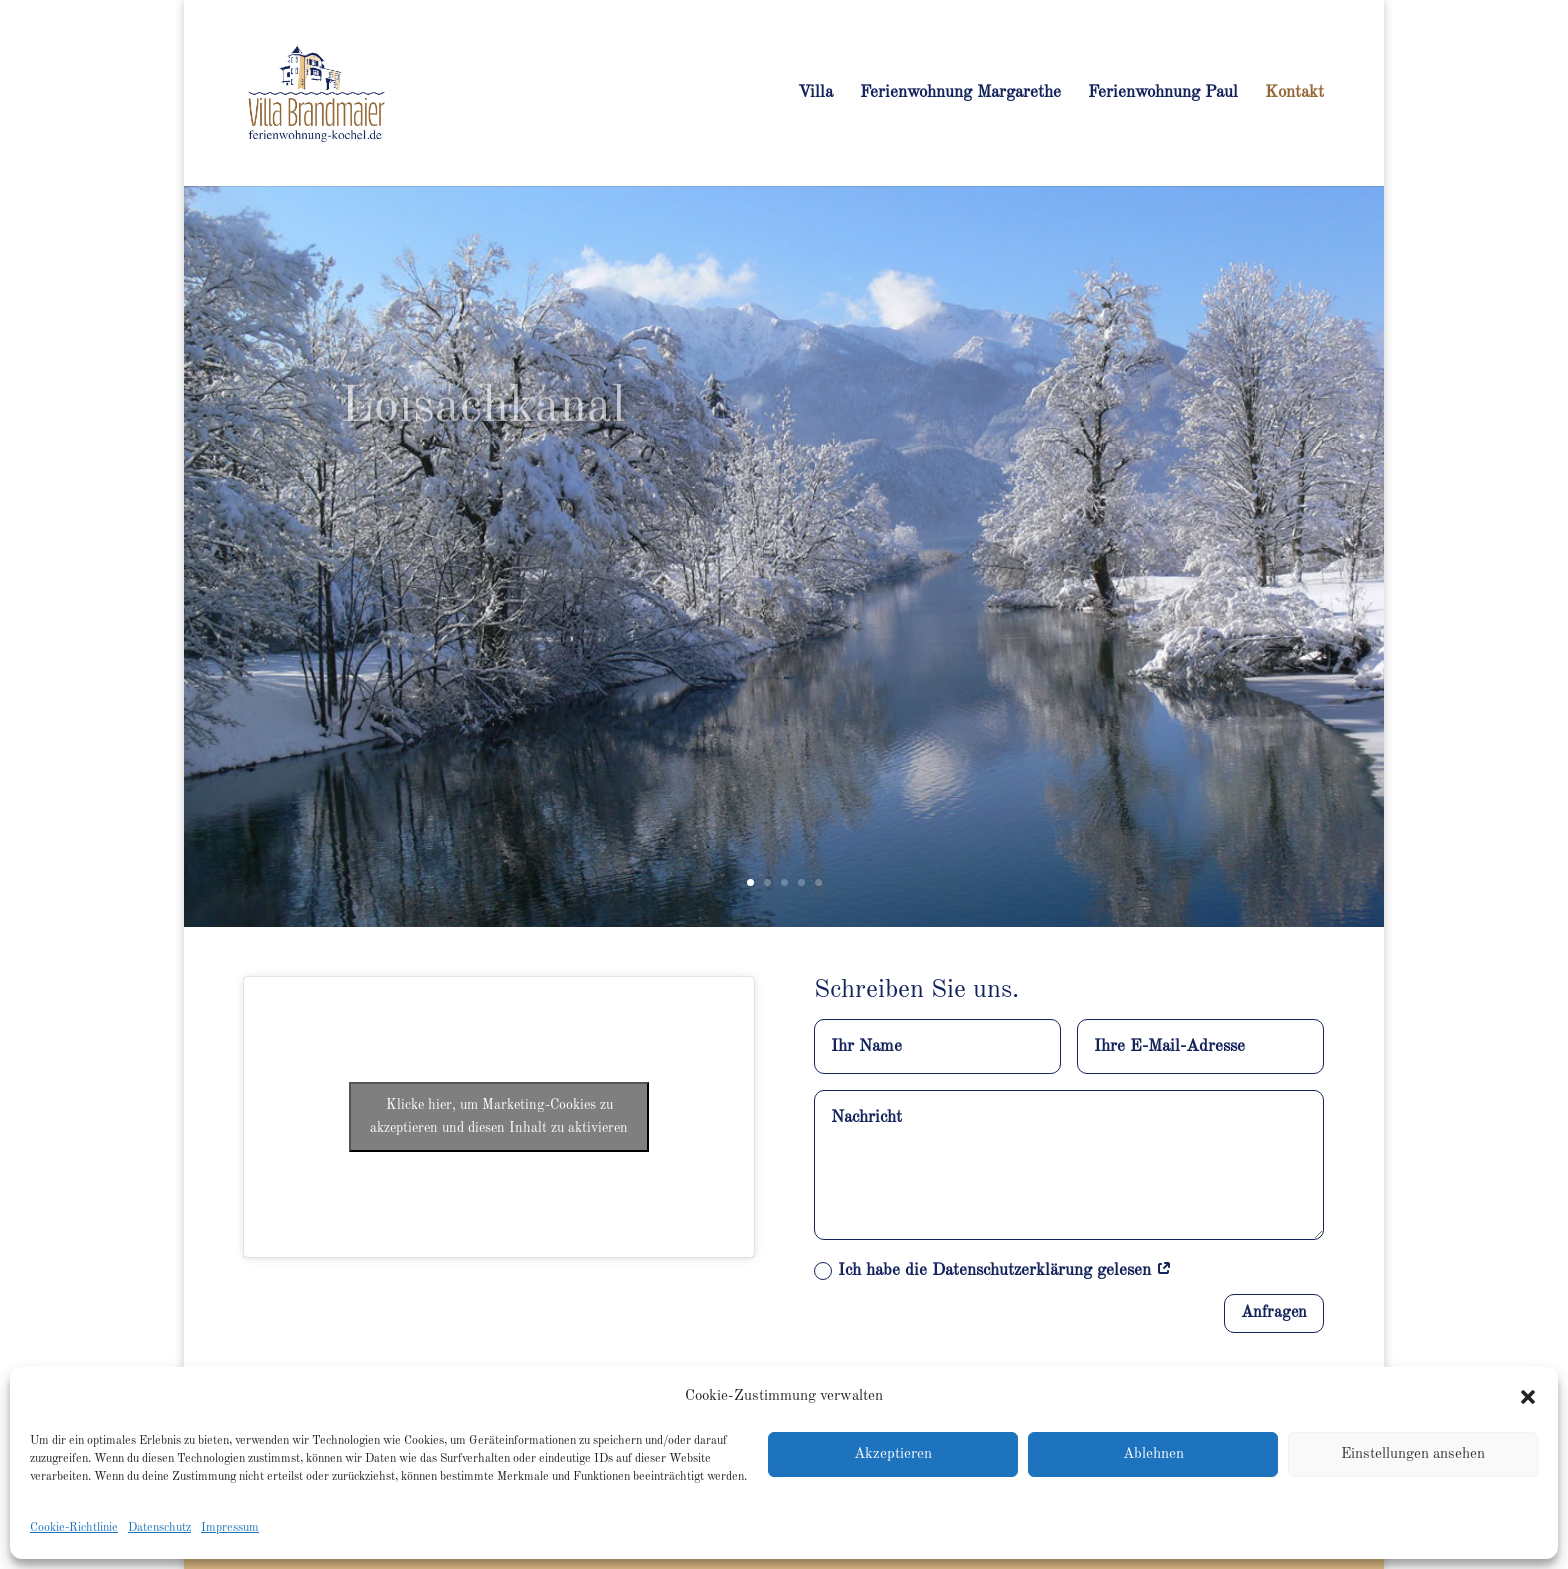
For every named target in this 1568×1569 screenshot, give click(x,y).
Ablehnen (1153, 1454)
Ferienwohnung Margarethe (960, 93)
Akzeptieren (893, 1454)
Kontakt (1294, 93)
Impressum (230, 1528)
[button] (1528, 1397)
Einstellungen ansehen (1413, 1454)
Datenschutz (159, 1528)
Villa (815, 93)
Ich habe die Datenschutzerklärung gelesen (993, 1271)
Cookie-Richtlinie (74, 1528)
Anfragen (1274, 1313)
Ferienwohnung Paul (1163, 93)
